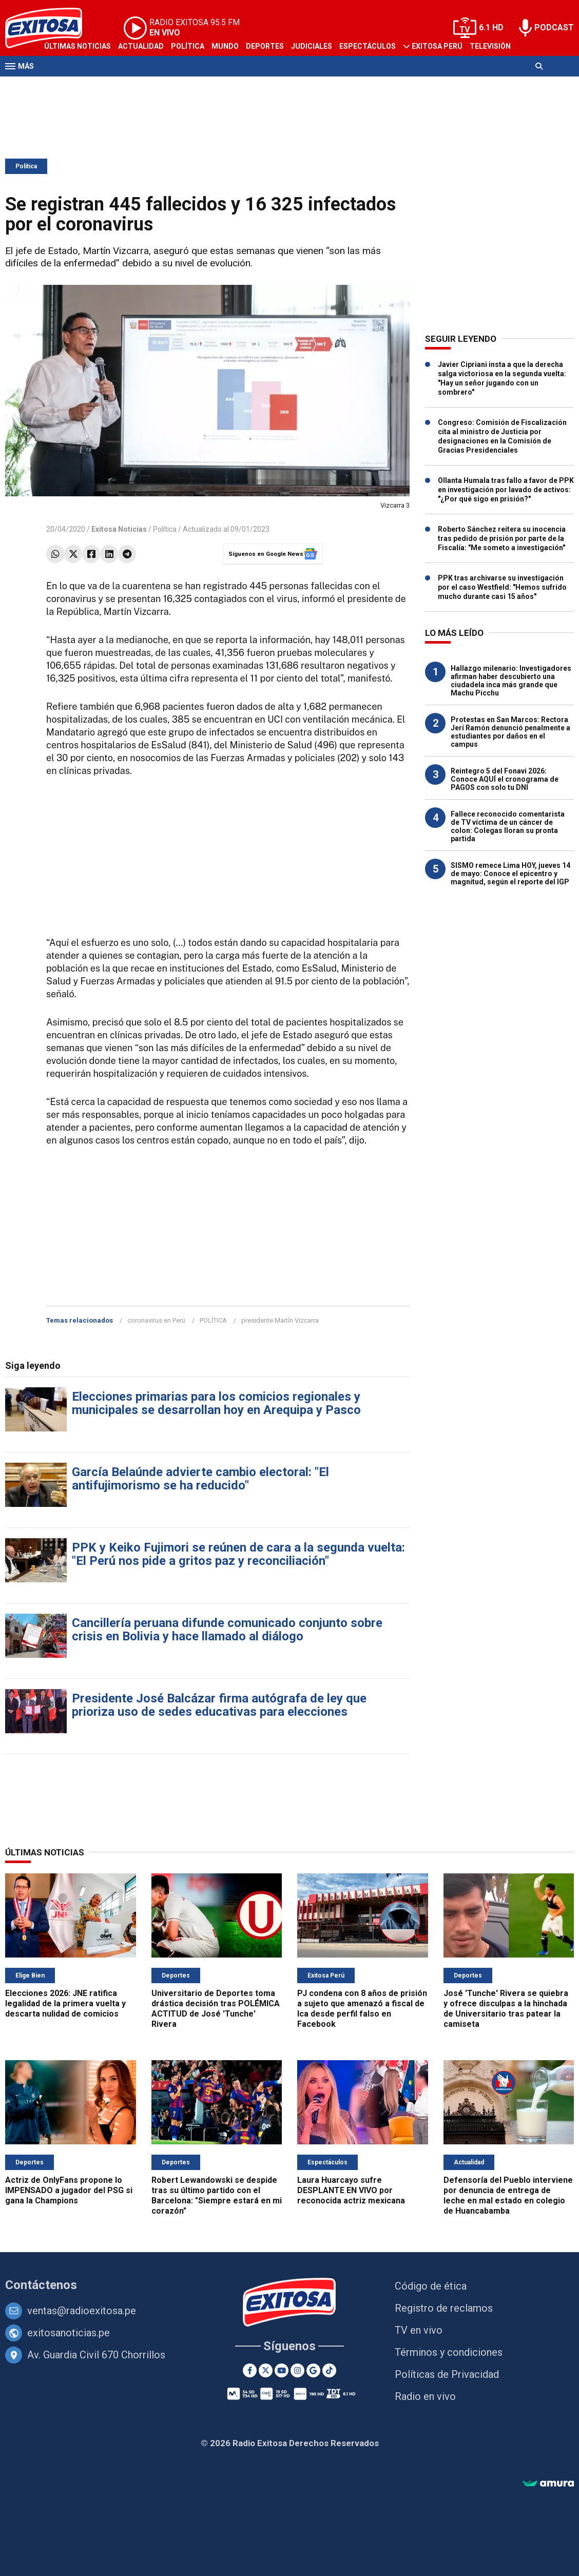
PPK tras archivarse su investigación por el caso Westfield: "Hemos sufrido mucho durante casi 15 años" (502, 587)
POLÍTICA (213, 1320)
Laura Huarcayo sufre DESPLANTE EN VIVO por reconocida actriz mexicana (351, 2190)
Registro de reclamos (444, 2308)
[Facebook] (250, 2370)
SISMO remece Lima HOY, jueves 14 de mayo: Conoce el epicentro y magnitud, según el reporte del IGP (510, 873)
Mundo (225, 46)
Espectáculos (367, 46)
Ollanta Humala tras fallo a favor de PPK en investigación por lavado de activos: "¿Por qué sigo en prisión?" (506, 489)
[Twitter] (266, 2370)
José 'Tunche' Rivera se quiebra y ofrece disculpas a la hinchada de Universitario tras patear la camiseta (505, 2008)
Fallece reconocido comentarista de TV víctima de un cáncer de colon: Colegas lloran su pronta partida (508, 826)
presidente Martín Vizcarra (280, 1320)
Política (187, 46)
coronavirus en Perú (156, 1320)
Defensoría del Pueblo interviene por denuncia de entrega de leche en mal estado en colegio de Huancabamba (508, 2195)
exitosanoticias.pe (68, 2333)
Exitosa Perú (437, 46)
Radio (55, 86)
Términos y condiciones (449, 2352)
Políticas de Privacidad (447, 2374)
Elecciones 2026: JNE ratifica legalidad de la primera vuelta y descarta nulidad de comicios (65, 2003)
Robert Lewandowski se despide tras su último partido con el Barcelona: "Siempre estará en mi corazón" (216, 2195)
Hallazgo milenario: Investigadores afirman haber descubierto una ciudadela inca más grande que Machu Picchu (511, 680)
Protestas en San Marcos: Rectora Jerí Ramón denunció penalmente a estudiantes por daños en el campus (510, 731)
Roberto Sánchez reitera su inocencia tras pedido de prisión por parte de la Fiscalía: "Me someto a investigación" (502, 538)
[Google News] (313, 2370)
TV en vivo (418, 2330)
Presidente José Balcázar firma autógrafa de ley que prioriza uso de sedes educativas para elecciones (219, 1705)
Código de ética (431, 2286)
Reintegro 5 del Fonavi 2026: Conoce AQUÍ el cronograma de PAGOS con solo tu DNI (504, 779)
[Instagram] (297, 2370)
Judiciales (311, 46)
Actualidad (141, 46)
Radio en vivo (425, 2396)
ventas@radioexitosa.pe (81, 2310)
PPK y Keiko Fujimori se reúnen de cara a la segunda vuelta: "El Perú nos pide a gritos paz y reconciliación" (238, 1554)
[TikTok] (329, 2370)
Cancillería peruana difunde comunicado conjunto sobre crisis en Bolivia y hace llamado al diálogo (227, 1629)
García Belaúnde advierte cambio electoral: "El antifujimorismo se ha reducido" (200, 1479)
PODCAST (554, 27)
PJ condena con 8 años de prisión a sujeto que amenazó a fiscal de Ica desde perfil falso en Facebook (362, 2008)
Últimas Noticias (77, 46)
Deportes (265, 46)
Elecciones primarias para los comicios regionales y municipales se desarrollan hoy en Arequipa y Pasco (216, 1403)
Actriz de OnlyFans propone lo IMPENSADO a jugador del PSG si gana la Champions (68, 2190)
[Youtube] (281, 2370)
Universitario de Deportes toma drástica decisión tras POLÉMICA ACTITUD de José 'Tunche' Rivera (215, 2008)
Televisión (490, 46)
